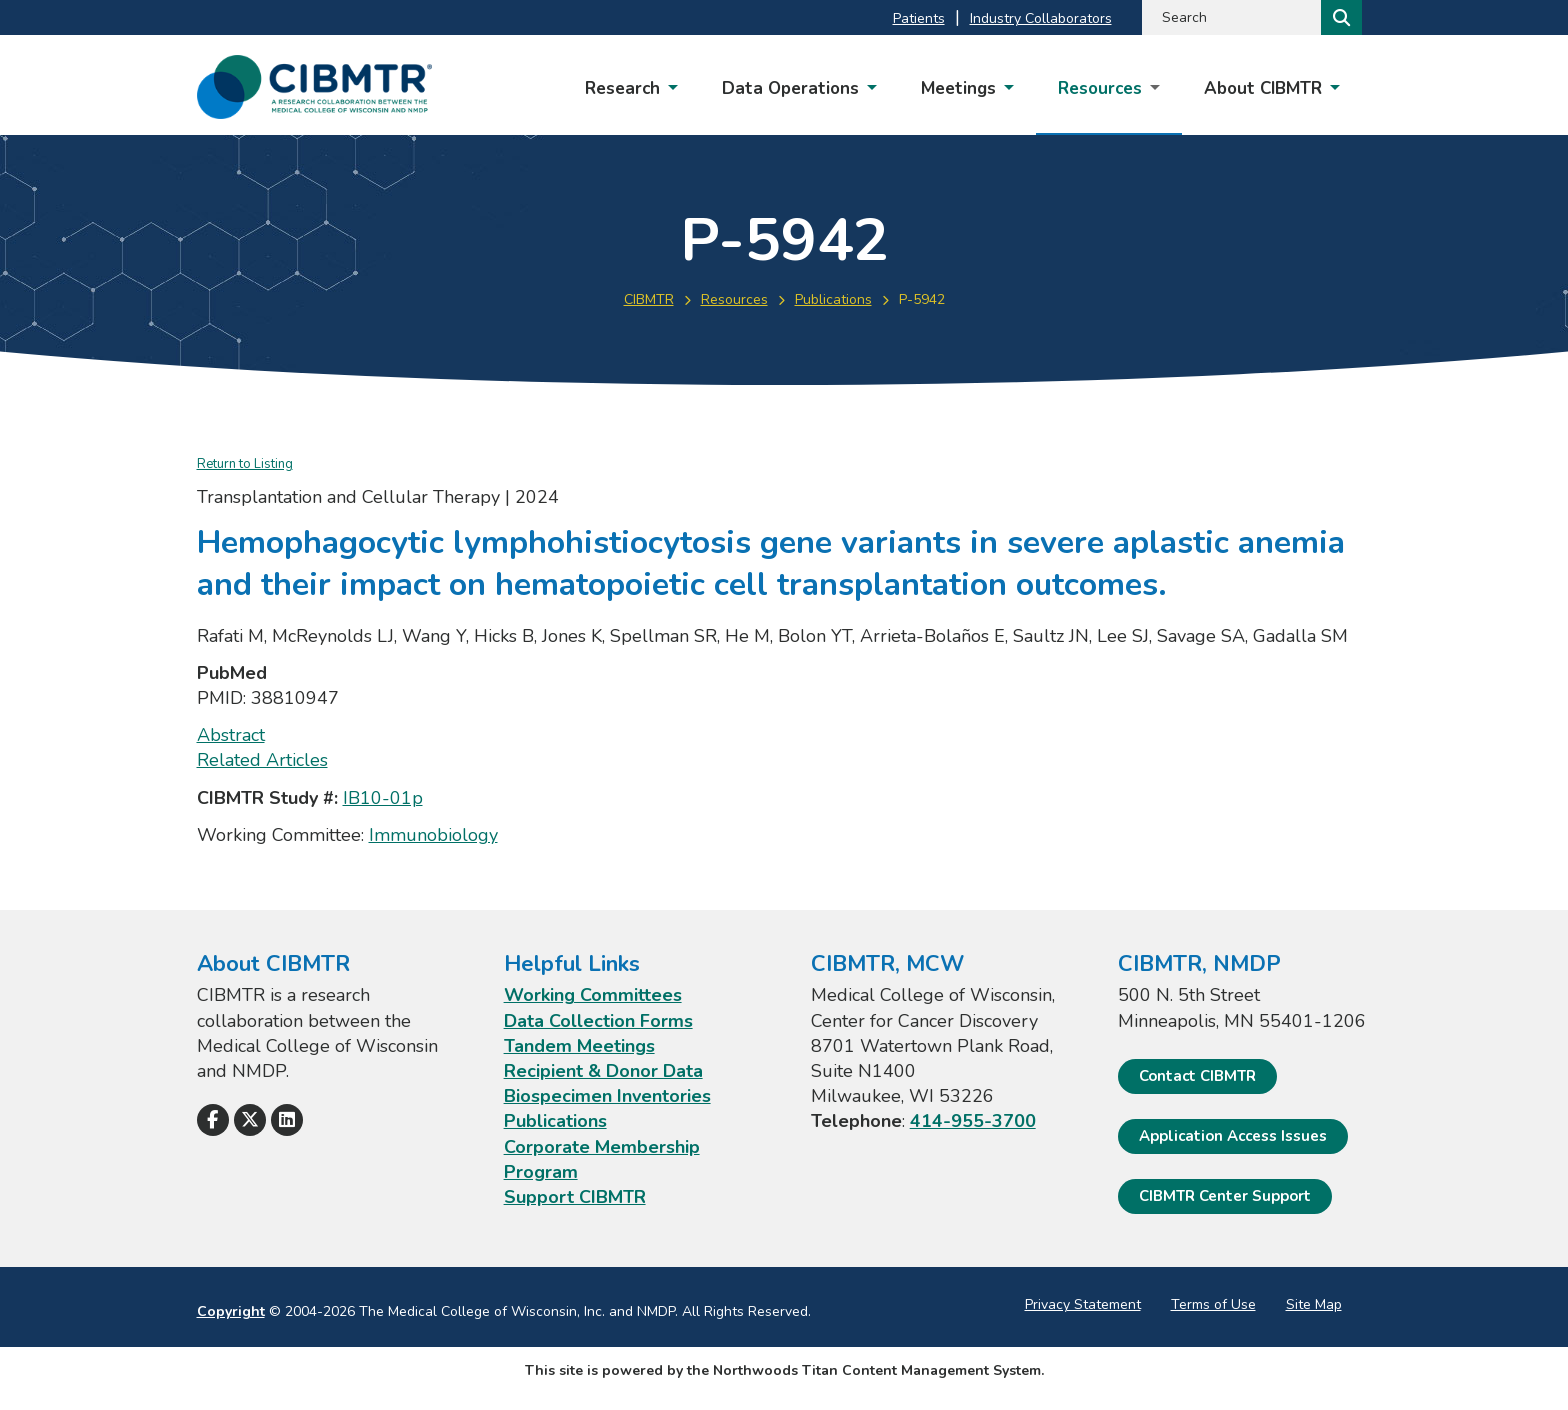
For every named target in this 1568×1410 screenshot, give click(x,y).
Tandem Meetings (579, 1046)
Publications (833, 299)
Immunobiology (433, 835)
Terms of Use (1213, 1304)
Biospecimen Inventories (607, 1096)
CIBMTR (649, 299)
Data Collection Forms (598, 1021)
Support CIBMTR (575, 1197)
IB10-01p (383, 798)
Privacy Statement (1083, 1304)
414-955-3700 (973, 1121)
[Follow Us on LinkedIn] (287, 1120)
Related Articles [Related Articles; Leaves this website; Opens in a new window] (262, 760)
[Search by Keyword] (1229, 17)
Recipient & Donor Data (603, 1071)
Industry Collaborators (1041, 18)
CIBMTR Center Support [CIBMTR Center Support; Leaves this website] (1225, 1196)
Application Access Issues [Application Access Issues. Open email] (1233, 1136)
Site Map (1314, 1304)
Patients (919, 18)
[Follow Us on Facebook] (213, 1120)
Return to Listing (245, 464)
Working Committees (593, 995)
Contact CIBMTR (1197, 1076)
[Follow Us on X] (250, 1120)
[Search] (1339, 17)
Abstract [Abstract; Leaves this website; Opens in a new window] (231, 735)
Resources (734, 299)
